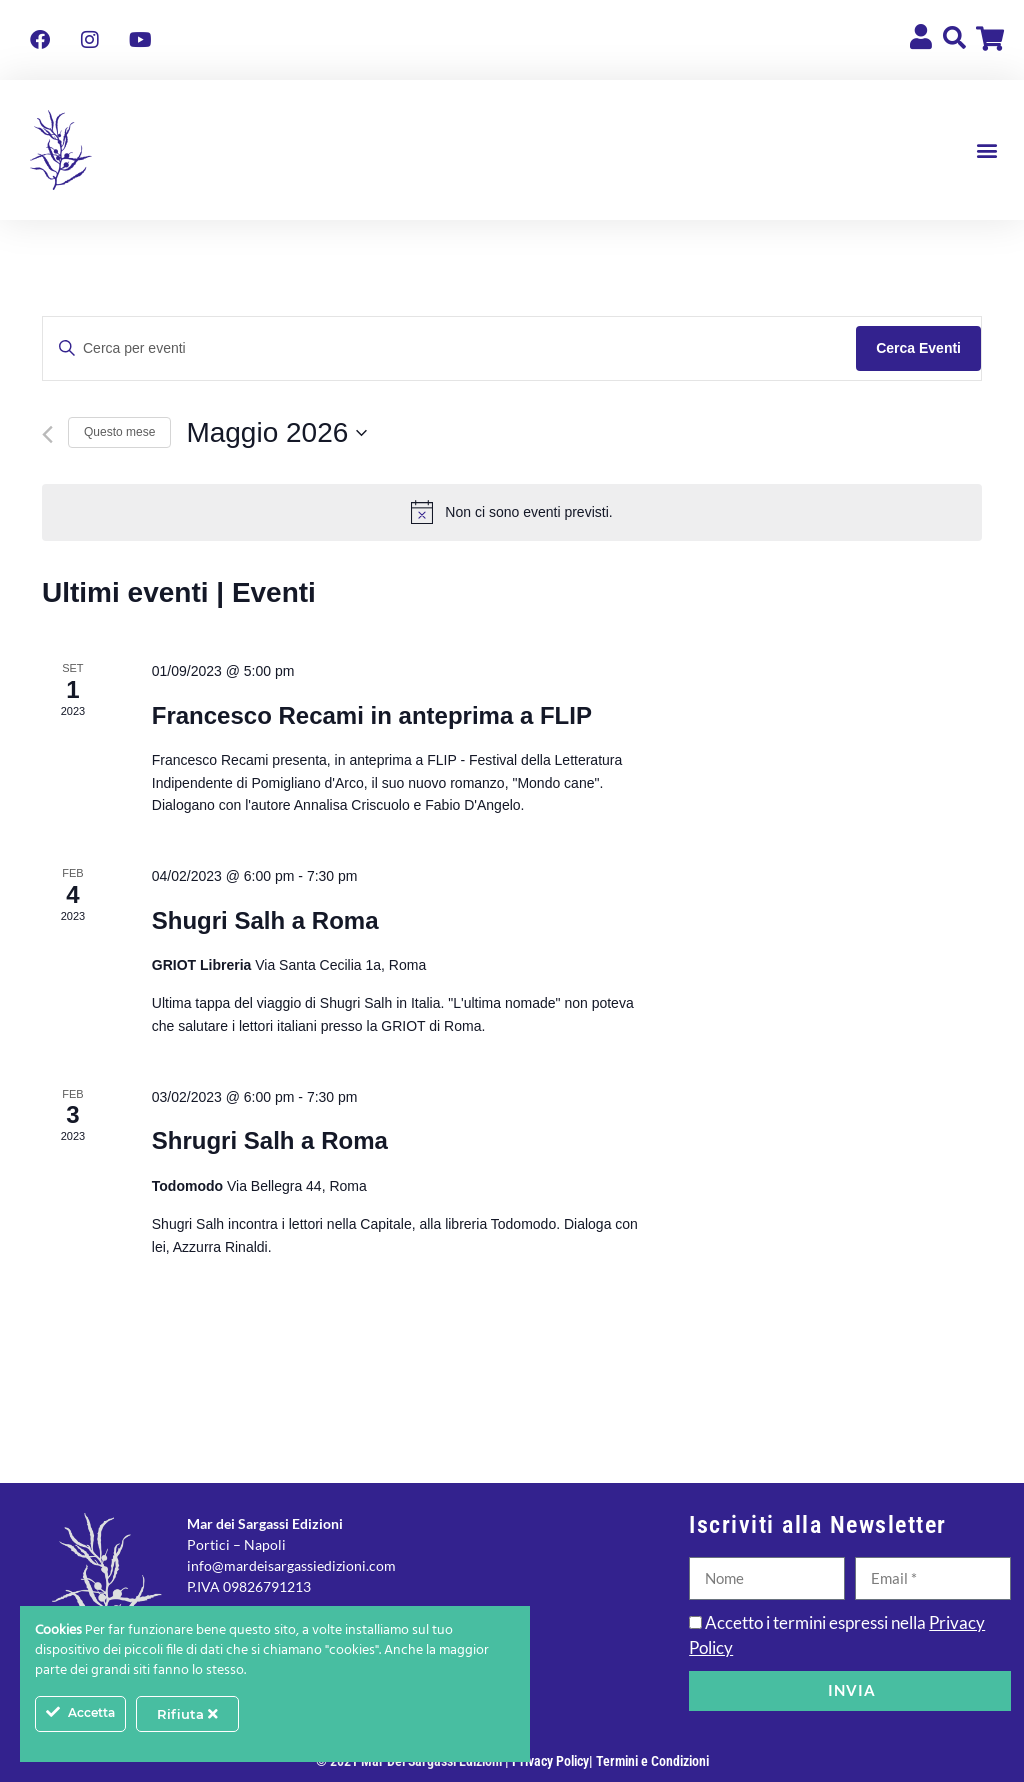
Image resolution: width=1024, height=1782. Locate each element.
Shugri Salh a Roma (265, 920)
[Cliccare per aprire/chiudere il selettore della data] (276, 433)
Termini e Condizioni (652, 1761)
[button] (987, 150)
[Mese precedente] (47, 434)
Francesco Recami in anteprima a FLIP (372, 715)
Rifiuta (187, 1714)
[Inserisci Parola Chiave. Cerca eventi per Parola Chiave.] (449, 348)
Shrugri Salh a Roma (270, 1140)
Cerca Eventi (918, 348)
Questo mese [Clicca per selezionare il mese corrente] (119, 432)
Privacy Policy (550, 1761)
